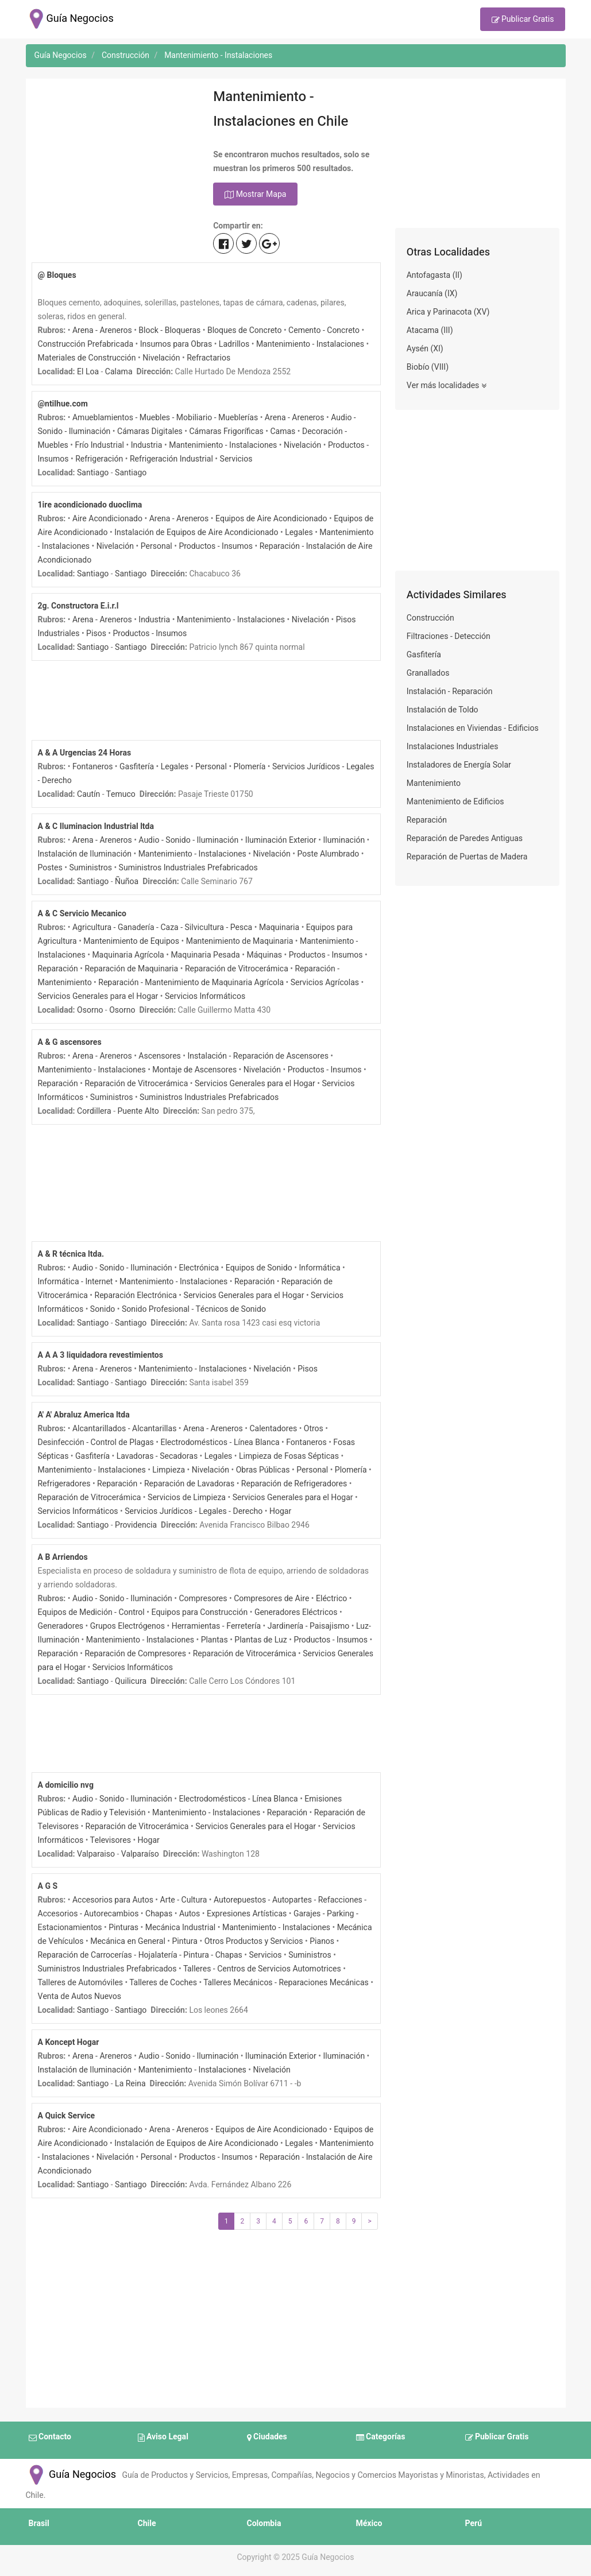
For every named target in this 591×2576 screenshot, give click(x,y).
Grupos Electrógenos (127, 1626)
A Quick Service (66, 2116)
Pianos (322, 1941)
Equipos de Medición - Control (91, 1612)
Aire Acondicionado (107, 519)
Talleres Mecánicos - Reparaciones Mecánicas (286, 1983)
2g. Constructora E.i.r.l (78, 606)
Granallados (428, 673)
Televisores (110, 1840)
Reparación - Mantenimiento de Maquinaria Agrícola (191, 983)
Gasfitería (136, 767)
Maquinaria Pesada (205, 955)
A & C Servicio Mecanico (82, 914)
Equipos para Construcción (199, 1612)
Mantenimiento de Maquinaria (239, 941)
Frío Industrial (99, 445)
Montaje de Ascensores (194, 1070)
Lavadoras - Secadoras (157, 1456)
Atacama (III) (430, 330)
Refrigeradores (64, 1484)
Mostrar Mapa (255, 195)
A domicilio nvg (66, 1785)
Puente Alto (138, 1111)
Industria (147, 445)
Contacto (50, 2438)
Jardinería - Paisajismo (308, 1626)
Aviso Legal (163, 2438)
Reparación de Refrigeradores (294, 1484)
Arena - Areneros (102, 330)
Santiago (93, 473)
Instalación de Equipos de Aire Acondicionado (196, 532)
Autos (189, 1914)
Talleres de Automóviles (80, 1983)
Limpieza (168, 1470)
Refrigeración (99, 459)
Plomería (250, 767)
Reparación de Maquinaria (131, 969)
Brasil (39, 2523)
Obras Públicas (263, 1470)
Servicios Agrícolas (325, 983)
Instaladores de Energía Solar (459, 765)
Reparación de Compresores (135, 1654)
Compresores (203, 1599)
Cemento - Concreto (324, 330)
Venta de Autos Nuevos (79, 1996)
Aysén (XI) (425, 349)
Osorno (90, 1010)
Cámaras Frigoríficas (227, 431)
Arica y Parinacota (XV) (448, 312)
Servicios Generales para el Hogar (98, 996)
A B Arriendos (63, 1557)
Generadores (61, 1626)
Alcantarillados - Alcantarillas (124, 1429)
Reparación (58, 969)
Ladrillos (234, 344)
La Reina (130, 2084)
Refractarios (208, 358)
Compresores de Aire (271, 1599)
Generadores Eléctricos (296, 1612)
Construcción (430, 618)
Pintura (185, 1941)
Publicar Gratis (523, 20)
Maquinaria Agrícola (128, 955)
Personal (156, 546)
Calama (119, 372)
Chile (147, 2523)
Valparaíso (140, 1854)
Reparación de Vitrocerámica (236, 969)
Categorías (380, 2438)
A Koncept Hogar (68, 2042)
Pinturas (123, 1928)
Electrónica (199, 1268)
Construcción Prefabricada (86, 344)
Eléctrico (331, 1599)
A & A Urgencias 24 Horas (85, 753)
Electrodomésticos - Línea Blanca (219, 1442)
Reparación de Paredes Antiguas (465, 838)
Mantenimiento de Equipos (131, 941)
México (369, 2523)
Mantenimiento (434, 783)
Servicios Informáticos (205, 996)
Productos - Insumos (216, 546)
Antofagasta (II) (434, 275)
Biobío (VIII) (428, 367)
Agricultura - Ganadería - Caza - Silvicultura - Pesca (162, 927)
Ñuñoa (126, 882)
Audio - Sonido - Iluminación (188, 840)
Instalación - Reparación (450, 691)
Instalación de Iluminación (85, 854)
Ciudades (267, 2438)
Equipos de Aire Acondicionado (271, 519)
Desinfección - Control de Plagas (96, 1442)
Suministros (90, 868)
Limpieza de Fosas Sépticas (289, 1456)
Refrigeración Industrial (171, 459)
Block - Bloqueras (169, 330)
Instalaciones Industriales (453, 747)
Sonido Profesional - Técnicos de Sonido (194, 1309)
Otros (313, 1429)
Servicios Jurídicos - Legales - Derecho (193, 1511)
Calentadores (273, 1429)
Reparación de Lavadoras (189, 1484)
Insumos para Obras (176, 344)
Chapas (158, 1914)
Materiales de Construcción (87, 358)
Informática (319, 1268)
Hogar (280, 1511)
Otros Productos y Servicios (253, 1941)
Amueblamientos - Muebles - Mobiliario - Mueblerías (165, 418)
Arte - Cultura (183, 1900)
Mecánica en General (127, 1941)
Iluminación (344, 840)
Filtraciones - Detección (448, 636)
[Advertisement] (114, 156)
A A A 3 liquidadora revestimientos (100, 1355)
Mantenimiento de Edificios (455, 802)
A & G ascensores (70, 1042)
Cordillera (94, 1111)
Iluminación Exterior (280, 840)
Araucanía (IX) (432, 294)
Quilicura (130, 1681)
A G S (48, 1886)
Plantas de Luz (260, 1640)
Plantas (214, 1640)
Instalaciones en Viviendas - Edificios (473, 728)
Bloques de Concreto (244, 330)
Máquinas (264, 955)
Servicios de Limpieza (187, 1498)
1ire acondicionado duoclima (90, 505)
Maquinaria (279, 927)
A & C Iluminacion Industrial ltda (96, 826)
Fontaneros (92, 767)
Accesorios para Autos (112, 1900)
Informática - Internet (75, 1282)
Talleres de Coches (163, 1983)
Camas (282, 431)
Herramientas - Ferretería (216, 1626)
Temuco (121, 794)
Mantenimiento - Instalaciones (310, 344)
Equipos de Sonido (259, 1268)
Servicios (236, 459)
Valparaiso (96, 1854)
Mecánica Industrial (180, 1928)
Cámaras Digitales (150, 431)
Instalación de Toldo (442, 710)
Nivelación (161, 358)
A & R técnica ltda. (71, 1254)
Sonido (102, 1309)
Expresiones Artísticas (247, 1914)
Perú (473, 2523)
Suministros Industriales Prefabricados (188, 868)
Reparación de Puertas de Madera (467, 857)
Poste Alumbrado (328, 854)
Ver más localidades (446, 386)
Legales (299, 532)
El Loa (88, 372)
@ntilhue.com (63, 404)
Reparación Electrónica (136, 1295)
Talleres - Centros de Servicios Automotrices (262, 1969)
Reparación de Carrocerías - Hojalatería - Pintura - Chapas (140, 1955)
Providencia (136, 1525)
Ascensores (159, 1056)
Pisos (96, 633)
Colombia (264, 2523)
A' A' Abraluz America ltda (84, 1415)
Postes (50, 868)
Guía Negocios (71, 2474)
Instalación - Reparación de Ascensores (258, 1056)
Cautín (88, 794)
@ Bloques (57, 275)
